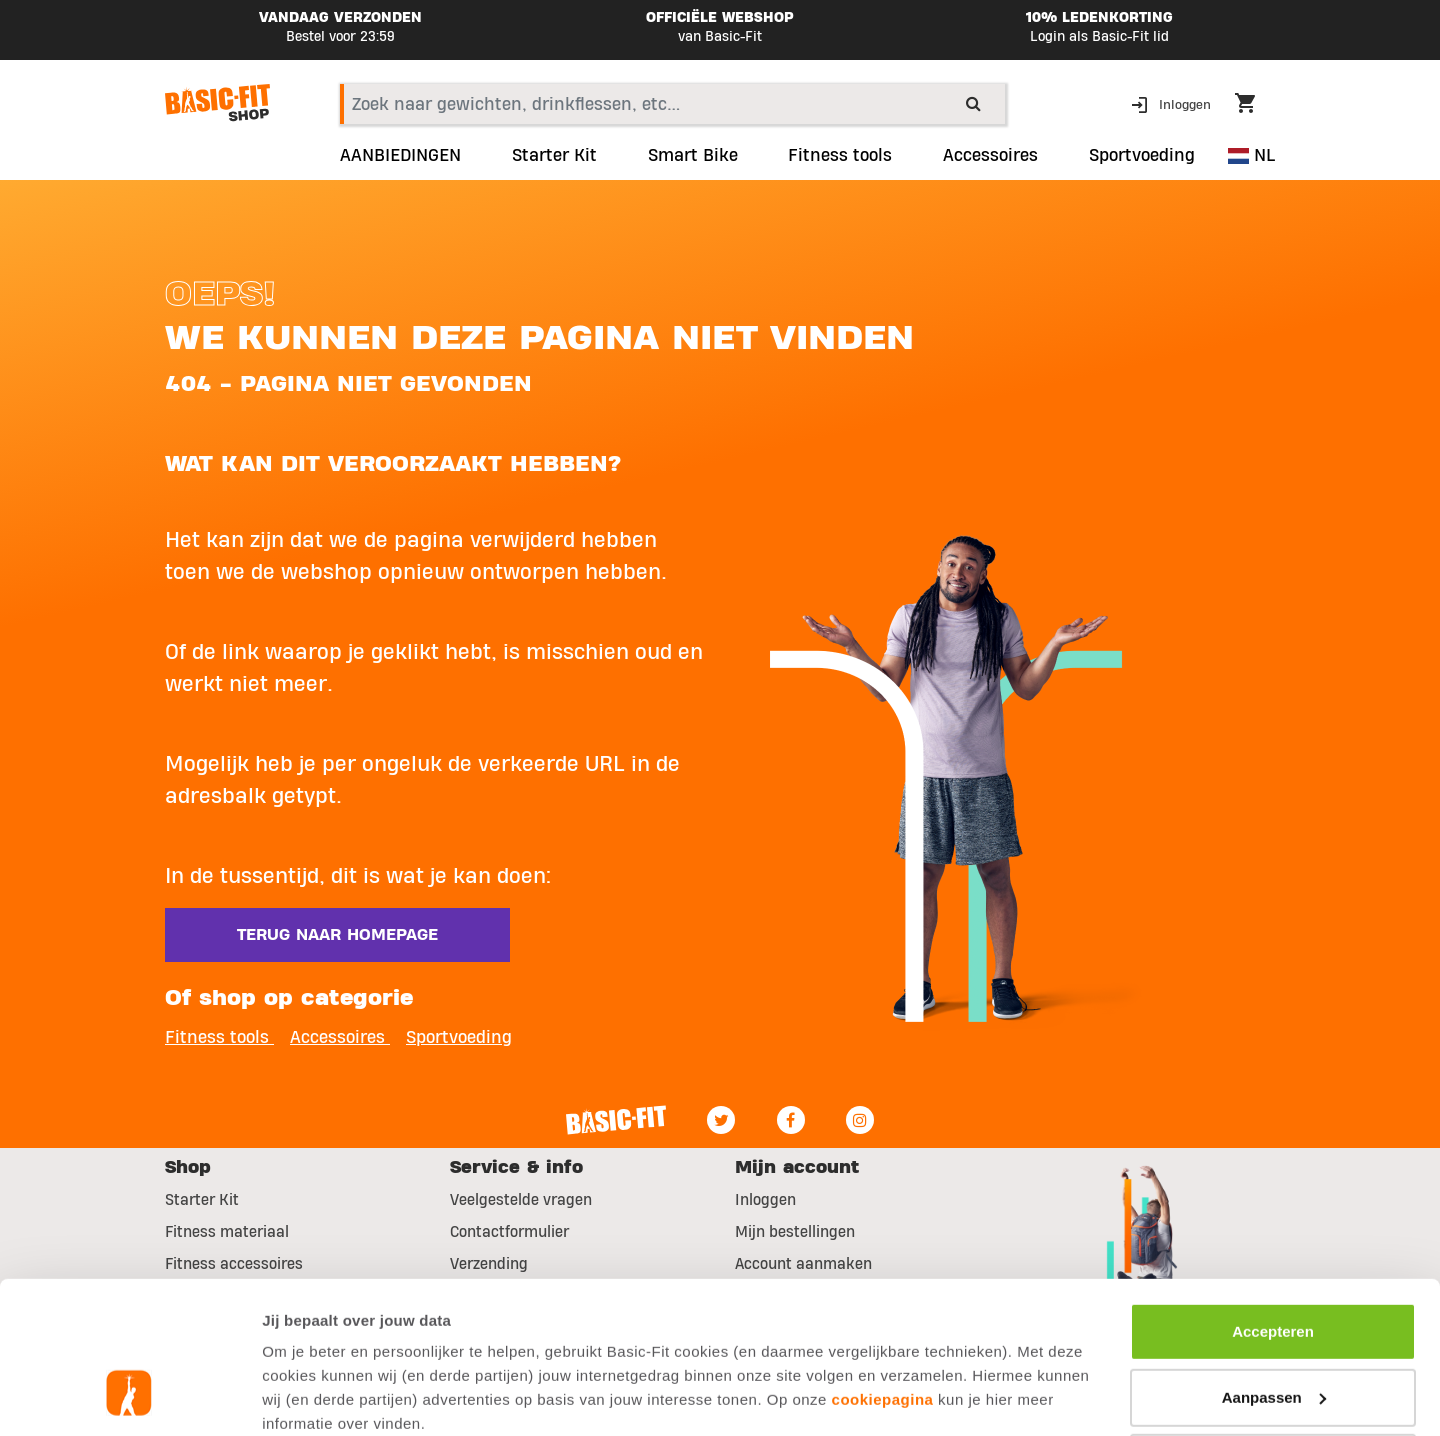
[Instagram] (860, 1120)
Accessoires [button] (990, 156)
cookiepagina (883, 1269)
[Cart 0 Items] (1255, 106)
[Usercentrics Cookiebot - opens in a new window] (129, 1397)
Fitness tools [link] (840, 156)
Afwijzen (1273, 1332)
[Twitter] (721, 1120)
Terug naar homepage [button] (337, 935)
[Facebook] (791, 1120)
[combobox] (672, 104)
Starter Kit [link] (554, 156)
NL (1251, 155)
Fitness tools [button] (219, 1037)
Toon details (306, 1396)
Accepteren (1273, 1201)
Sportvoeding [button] (1142, 156)
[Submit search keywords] (973, 103)
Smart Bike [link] (693, 156)
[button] (1173, 103)
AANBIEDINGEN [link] (400, 156)
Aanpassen (1274, 1266)
